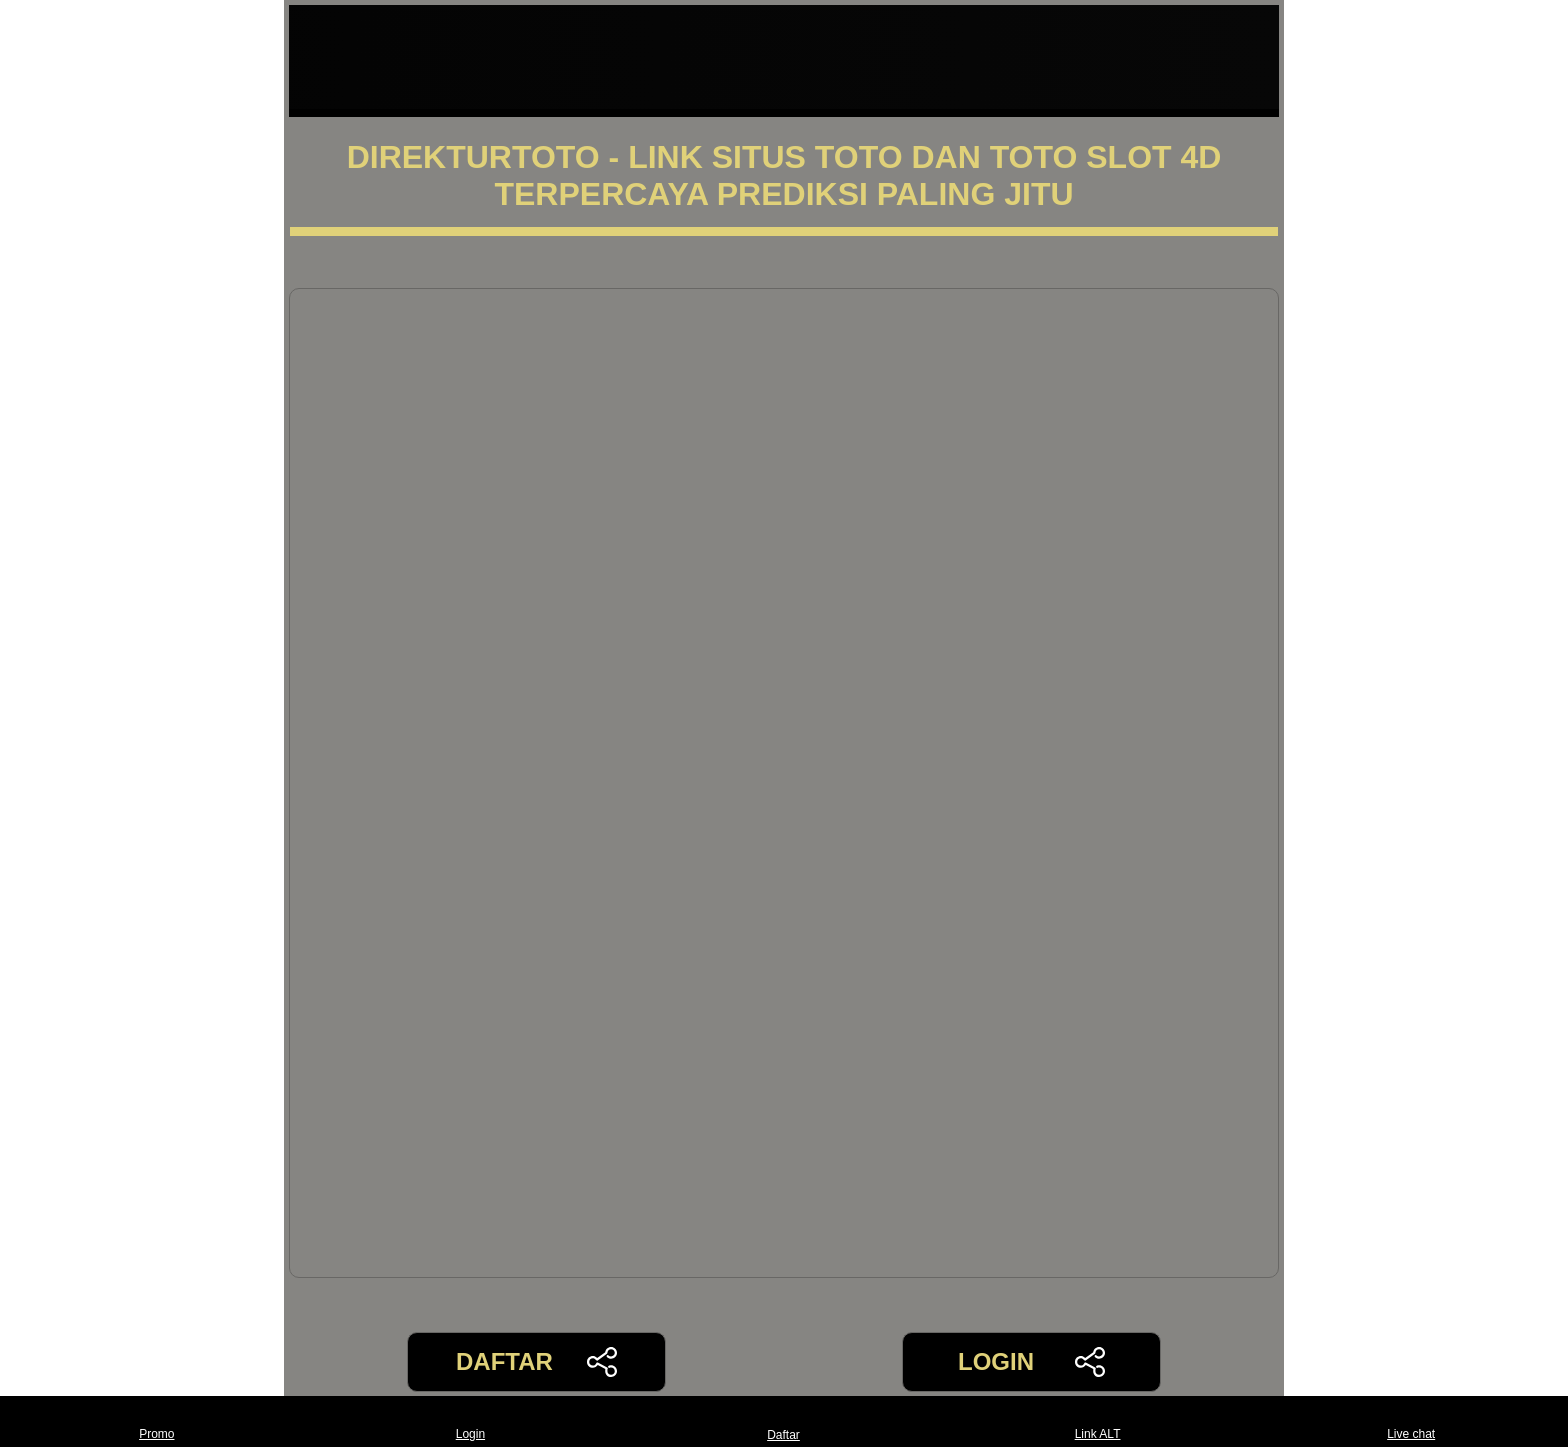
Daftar (784, 1421)
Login (470, 1421)
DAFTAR (536, 1362)
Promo (156, 1421)
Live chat (1411, 1421)
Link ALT (1098, 1421)
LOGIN (1031, 1362)
